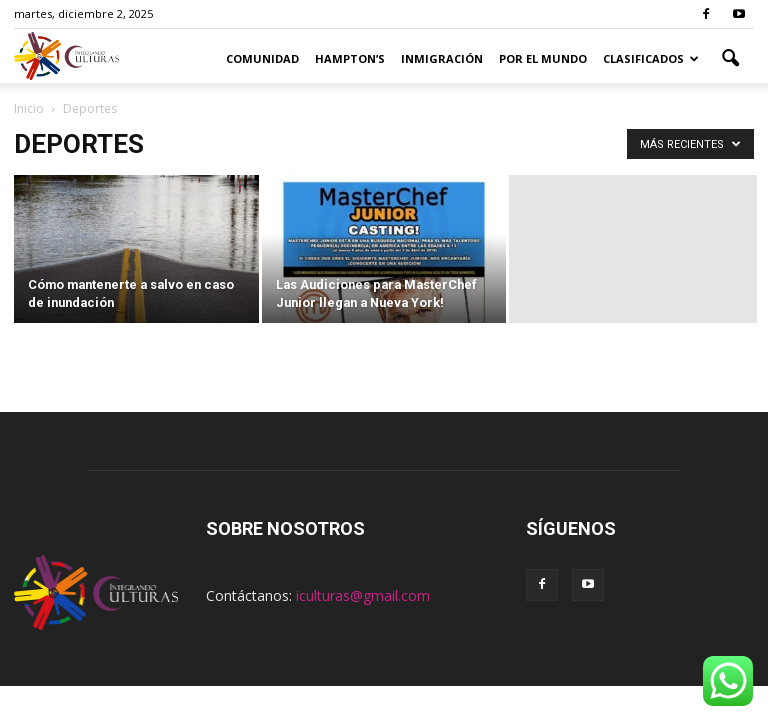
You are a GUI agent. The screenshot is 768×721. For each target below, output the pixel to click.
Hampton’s (350, 58)
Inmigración (442, 58)
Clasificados (651, 58)
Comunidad (262, 58)
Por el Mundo (543, 58)
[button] (730, 59)
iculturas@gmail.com (363, 595)
